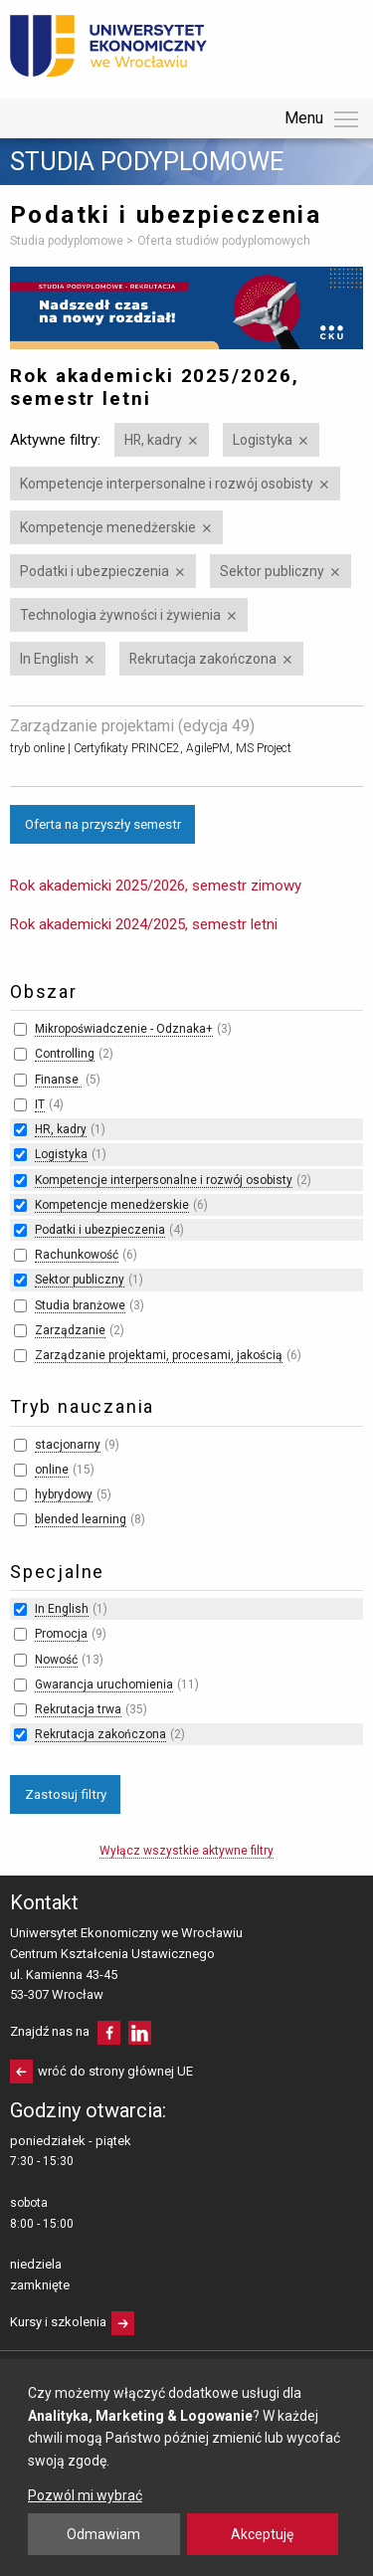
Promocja (61, 1634)
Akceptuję (262, 2534)
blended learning (80, 1519)
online (52, 1470)
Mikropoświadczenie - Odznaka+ (124, 1029)
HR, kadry (153, 440)
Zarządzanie (70, 1330)
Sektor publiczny (272, 571)
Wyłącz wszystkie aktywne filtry (186, 1851)
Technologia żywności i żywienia (120, 615)
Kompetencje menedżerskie (108, 527)
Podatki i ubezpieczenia (94, 571)
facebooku (108, 2033)
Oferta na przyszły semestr (103, 824)
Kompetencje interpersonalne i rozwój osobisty (166, 484)
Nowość (56, 1660)
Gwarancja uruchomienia (104, 1684)
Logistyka (262, 440)
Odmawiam (103, 2534)
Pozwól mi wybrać (85, 2495)
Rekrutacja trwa (78, 1709)
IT (40, 1104)
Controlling (64, 1054)
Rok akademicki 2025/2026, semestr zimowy (155, 885)
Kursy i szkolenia (58, 2321)
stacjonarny (67, 1445)
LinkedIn (139, 2033)
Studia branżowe (80, 1305)
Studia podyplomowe (146, 162)
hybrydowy (64, 1494)
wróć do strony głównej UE (115, 2071)
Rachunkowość (76, 1255)
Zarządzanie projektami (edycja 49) (132, 725)
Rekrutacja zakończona (203, 659)
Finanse (58, 1080)
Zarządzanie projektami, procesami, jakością (158, 1355)
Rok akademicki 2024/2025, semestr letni (144, 924)
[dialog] (186, 2467)
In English (49, 659)
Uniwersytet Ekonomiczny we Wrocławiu (109, 46)
